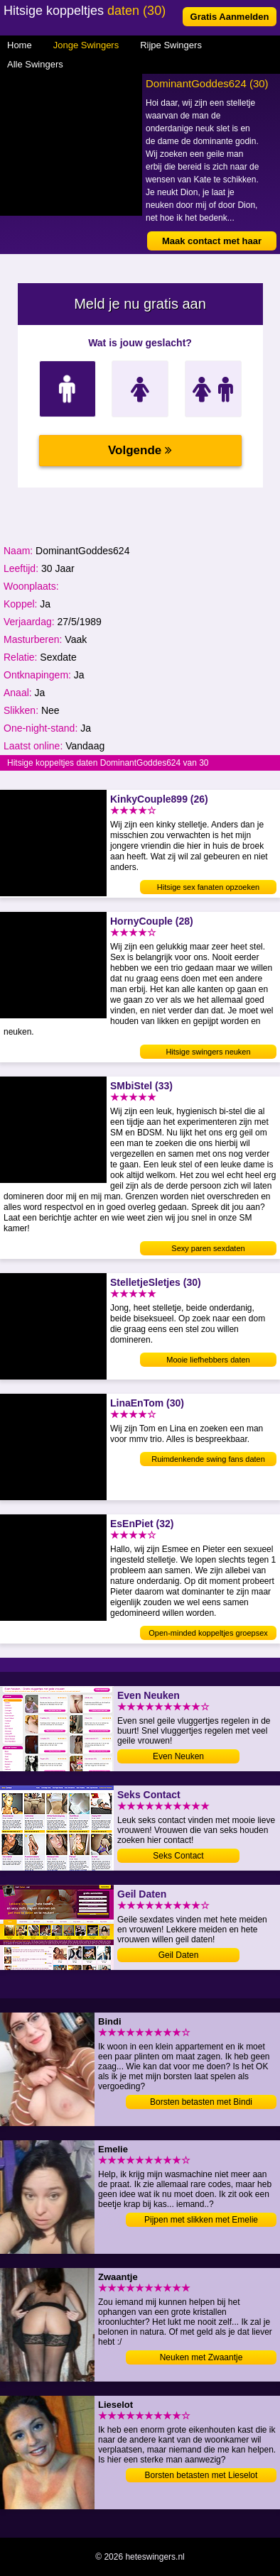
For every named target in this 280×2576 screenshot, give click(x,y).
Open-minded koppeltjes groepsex (208, 1633)
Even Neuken (178, 1756)
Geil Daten (178, 1955)
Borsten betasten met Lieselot (201, 2475)
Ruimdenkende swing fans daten (208, 1459)
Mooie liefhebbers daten (207, 1359)
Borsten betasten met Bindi (201, 2102)
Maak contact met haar (212, 241)
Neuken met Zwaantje (201, 2357)
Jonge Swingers (86, 45)
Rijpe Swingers (171, 45)
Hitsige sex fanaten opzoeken (208, 887)
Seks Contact (178, 1856)
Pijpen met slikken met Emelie (201, 2220)
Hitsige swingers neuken (208, 1051)
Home (19, 45)
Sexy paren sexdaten (207, 1248)
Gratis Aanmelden (229, 16)
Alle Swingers (35, 64)
